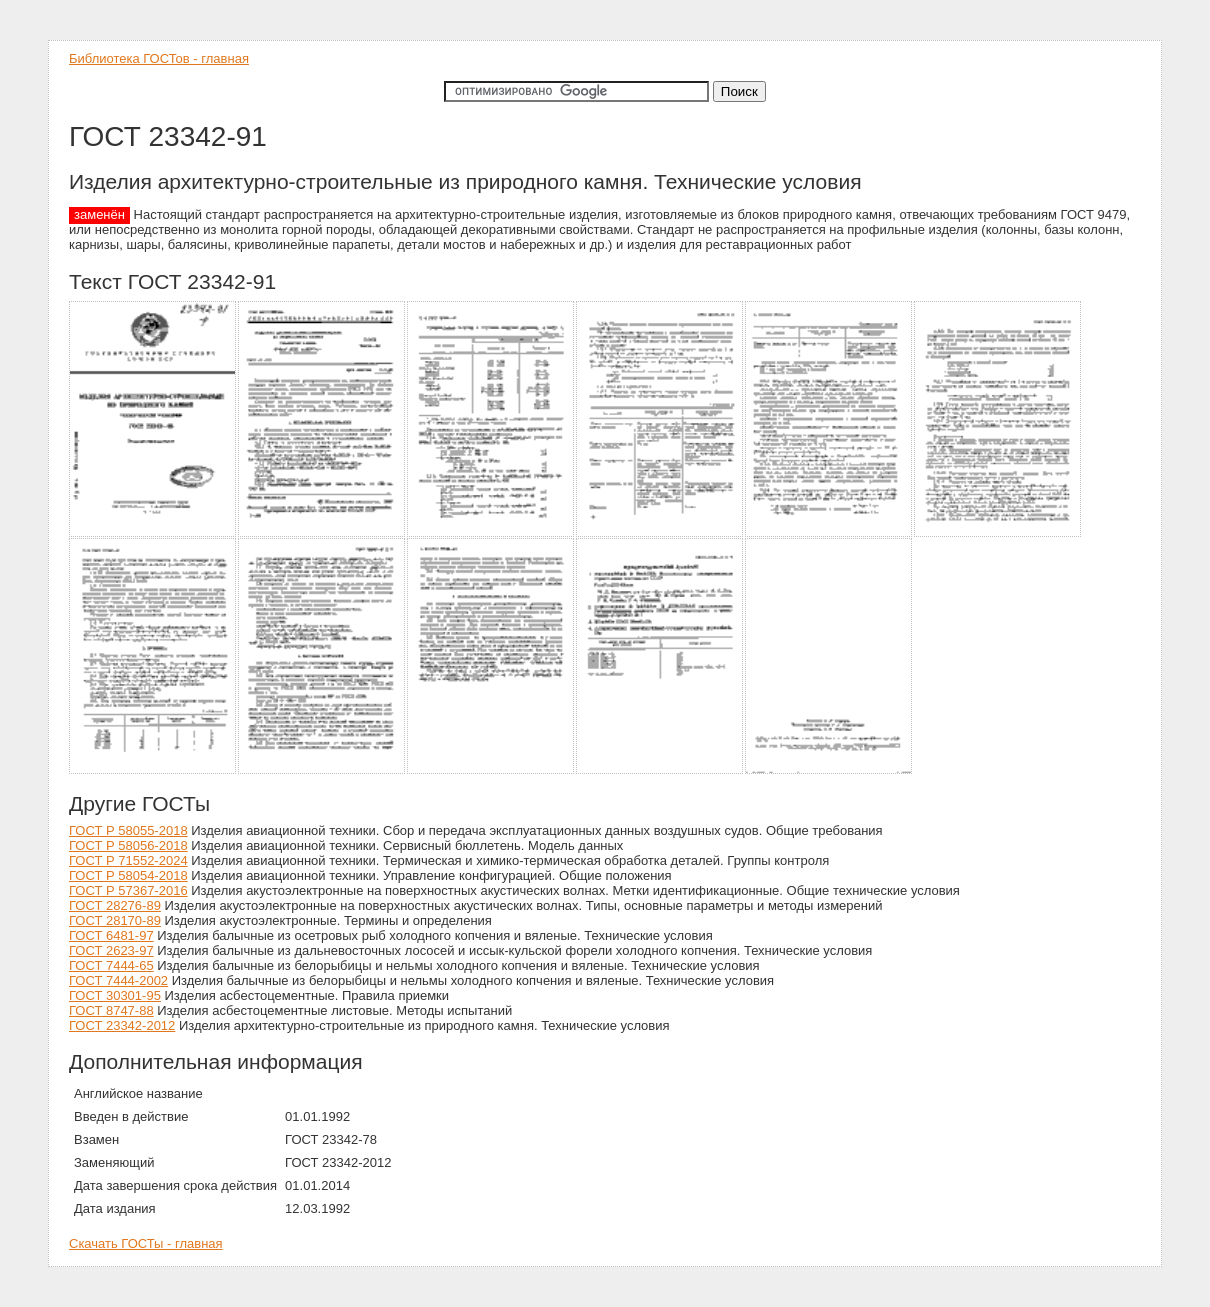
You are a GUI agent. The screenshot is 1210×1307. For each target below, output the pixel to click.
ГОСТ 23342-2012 (122, 1025)
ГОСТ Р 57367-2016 (128, 890)
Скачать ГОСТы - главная (146, 1243)
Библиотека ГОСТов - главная (159, 58)
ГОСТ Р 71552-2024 (128, 860)
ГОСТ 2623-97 (111, 950)
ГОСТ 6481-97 (111, 935)
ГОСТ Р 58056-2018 (128, 845)
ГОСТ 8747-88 (111, 1010)
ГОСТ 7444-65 (111, 965)
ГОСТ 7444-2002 (118, 980)
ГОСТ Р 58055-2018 (128, 830)
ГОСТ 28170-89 (115, 920)
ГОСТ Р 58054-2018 (128, 875)
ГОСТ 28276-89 (115, 905)
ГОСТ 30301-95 (115, 995)
